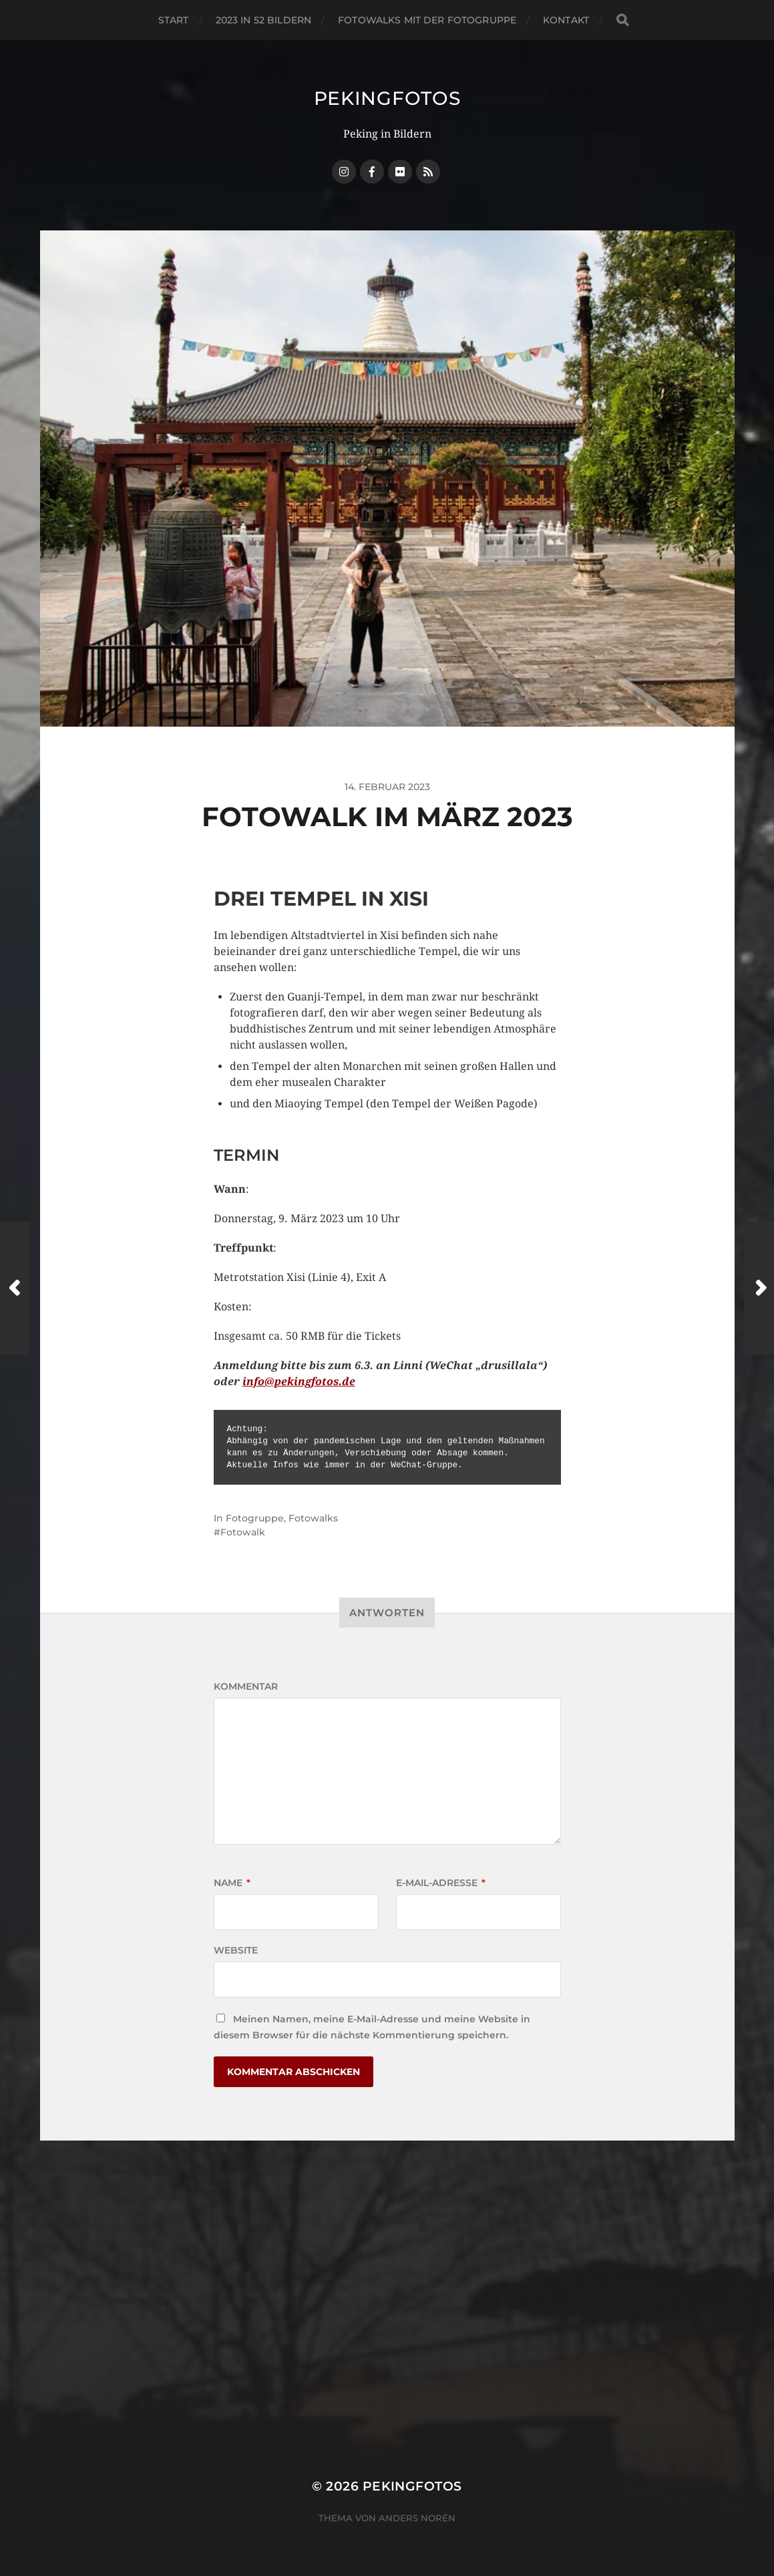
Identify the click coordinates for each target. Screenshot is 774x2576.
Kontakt (566, 20)
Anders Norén (417, 2518)
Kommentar (246, 1686)
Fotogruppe (255, 1518)
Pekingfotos (387, 98)
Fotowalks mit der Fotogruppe (427, 20)
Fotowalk (242, 1532)
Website (236, 1950)
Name (232, 1883)
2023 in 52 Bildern (264, 20)
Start (173, 20)
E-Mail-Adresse (441, 1883)
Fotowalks (313, 1518)
